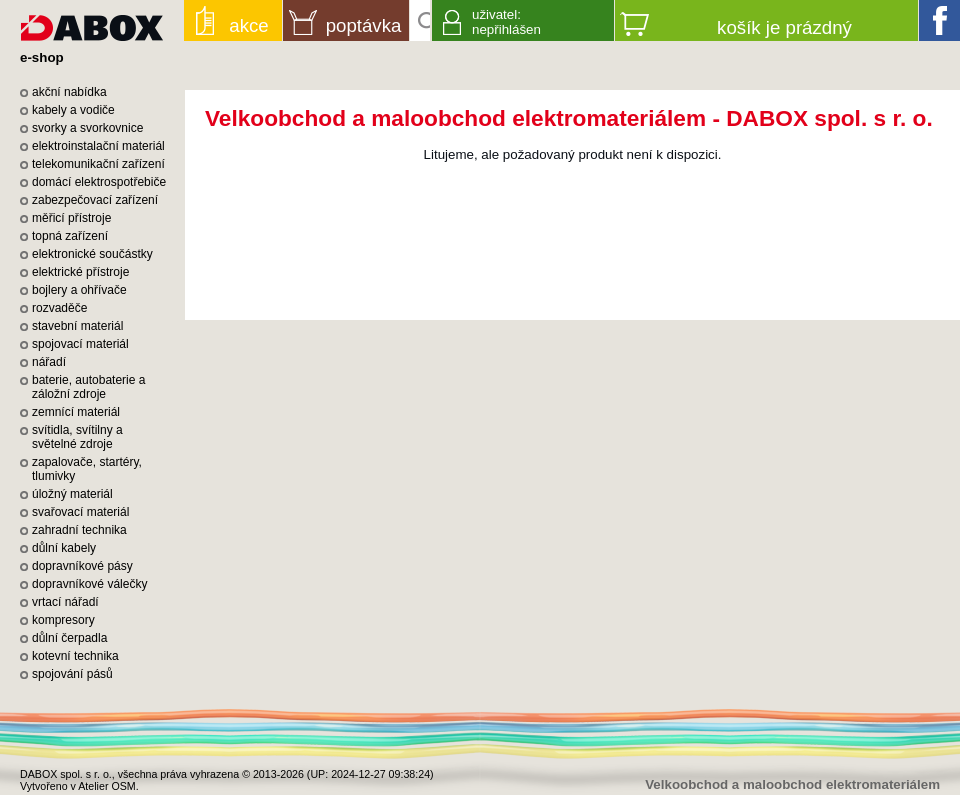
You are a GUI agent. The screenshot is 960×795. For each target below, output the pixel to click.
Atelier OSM (106, 786)
